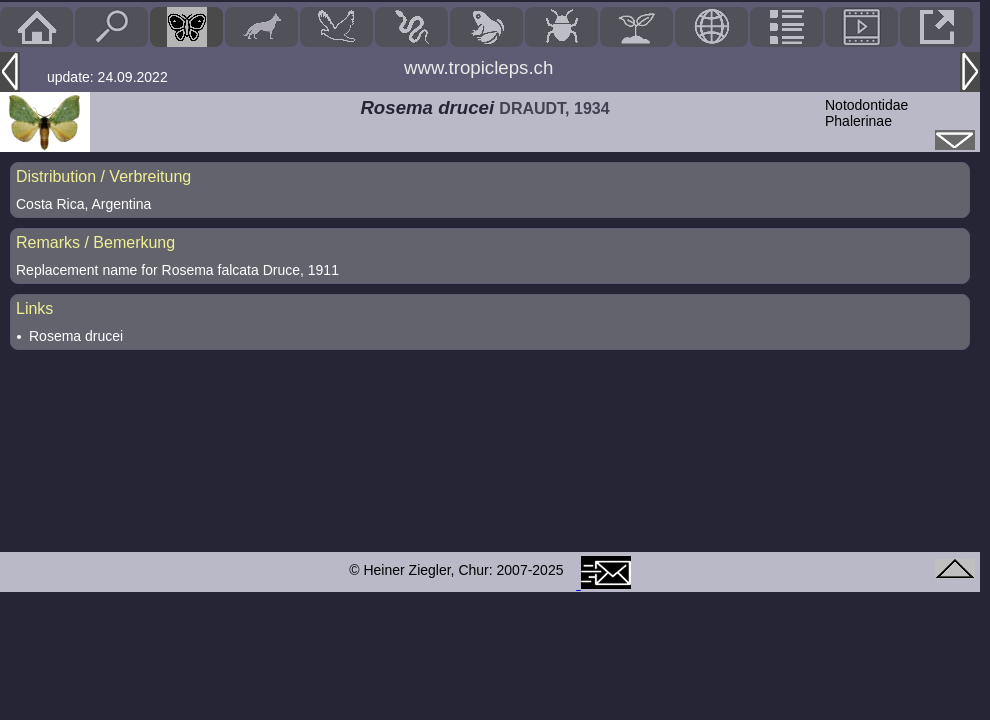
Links (34, 308)
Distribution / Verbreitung (103, 176)
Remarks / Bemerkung (95, 242)
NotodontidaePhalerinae (866, 113)
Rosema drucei (76, 336)
